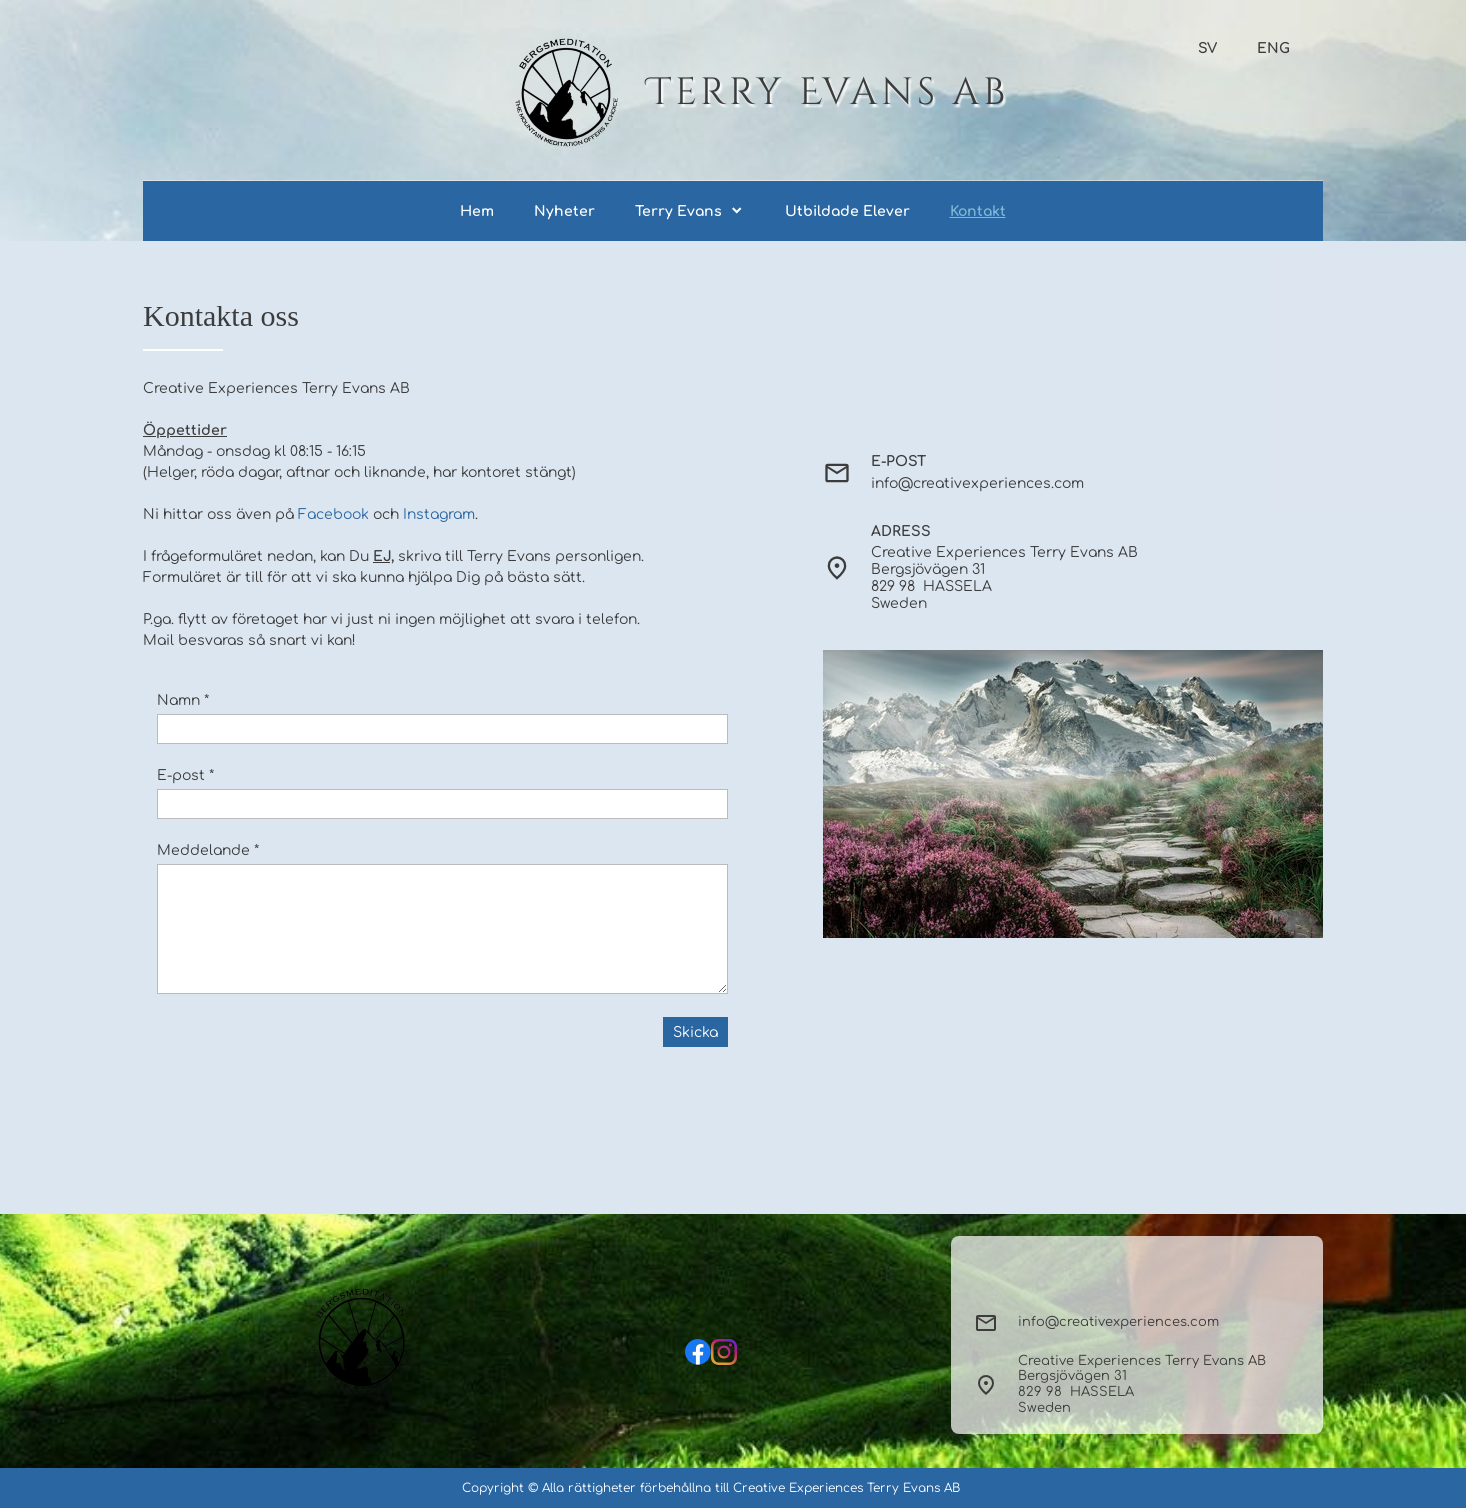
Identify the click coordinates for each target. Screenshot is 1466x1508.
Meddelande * (208, 850)
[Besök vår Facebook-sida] (698, 1352)
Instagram (439, 514)
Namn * (183, 700)
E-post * (185, 775)
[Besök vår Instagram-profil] (724, 1352)
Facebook (333, 514)
